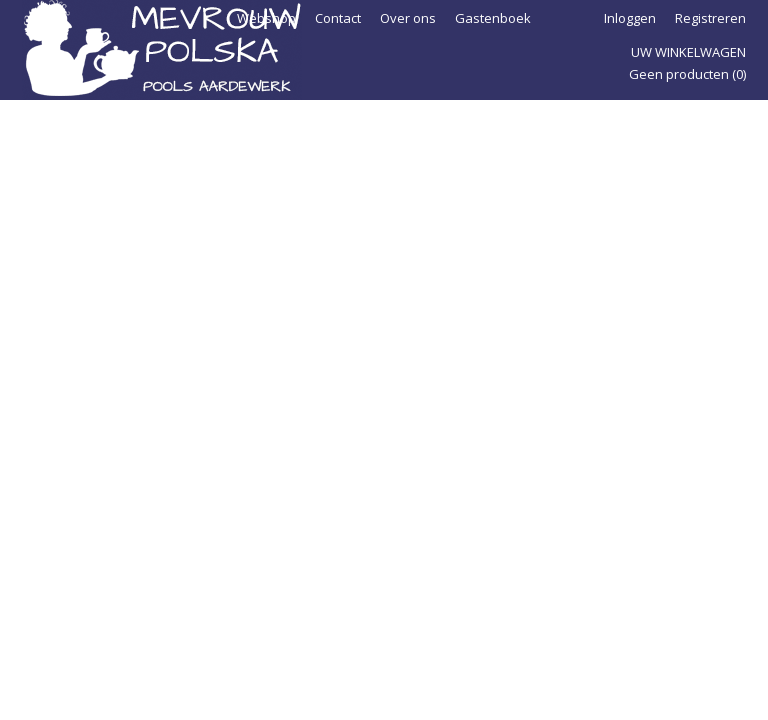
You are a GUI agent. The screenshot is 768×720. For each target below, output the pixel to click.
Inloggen (630, 18)
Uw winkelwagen (688, 52)
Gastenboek (493, 18)
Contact (338, 18)
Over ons (408, 18)
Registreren (710, 18)
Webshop (266, 18)
